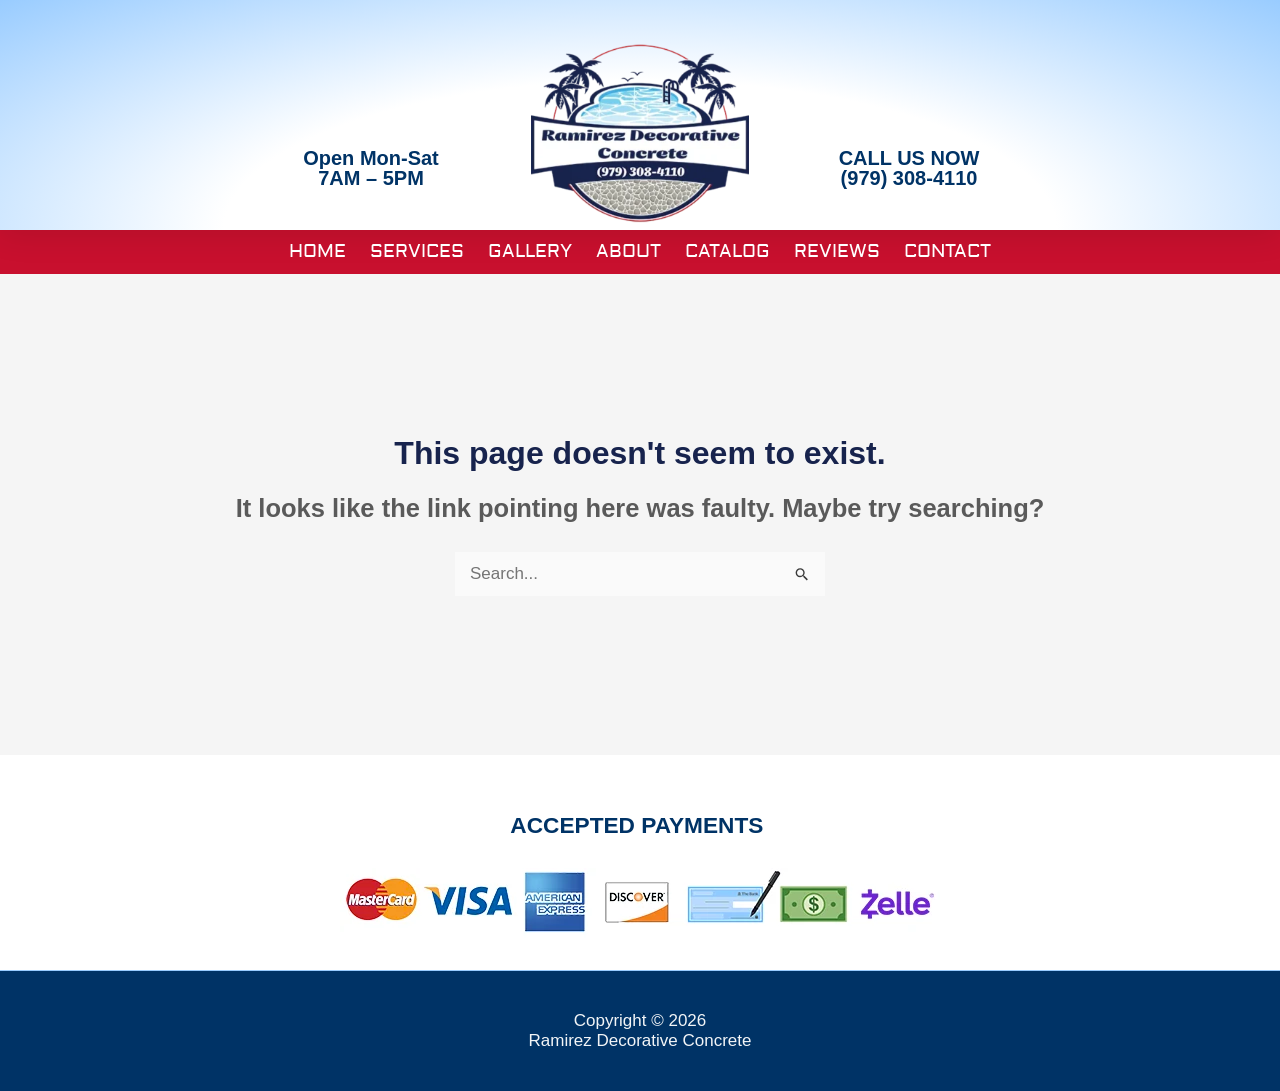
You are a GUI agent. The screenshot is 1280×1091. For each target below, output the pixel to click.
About (628, 251)
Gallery (530, 251)
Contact (947, 251)
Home (317, 251)
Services (417, 251)
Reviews (837, 251)
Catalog (727, 251)
